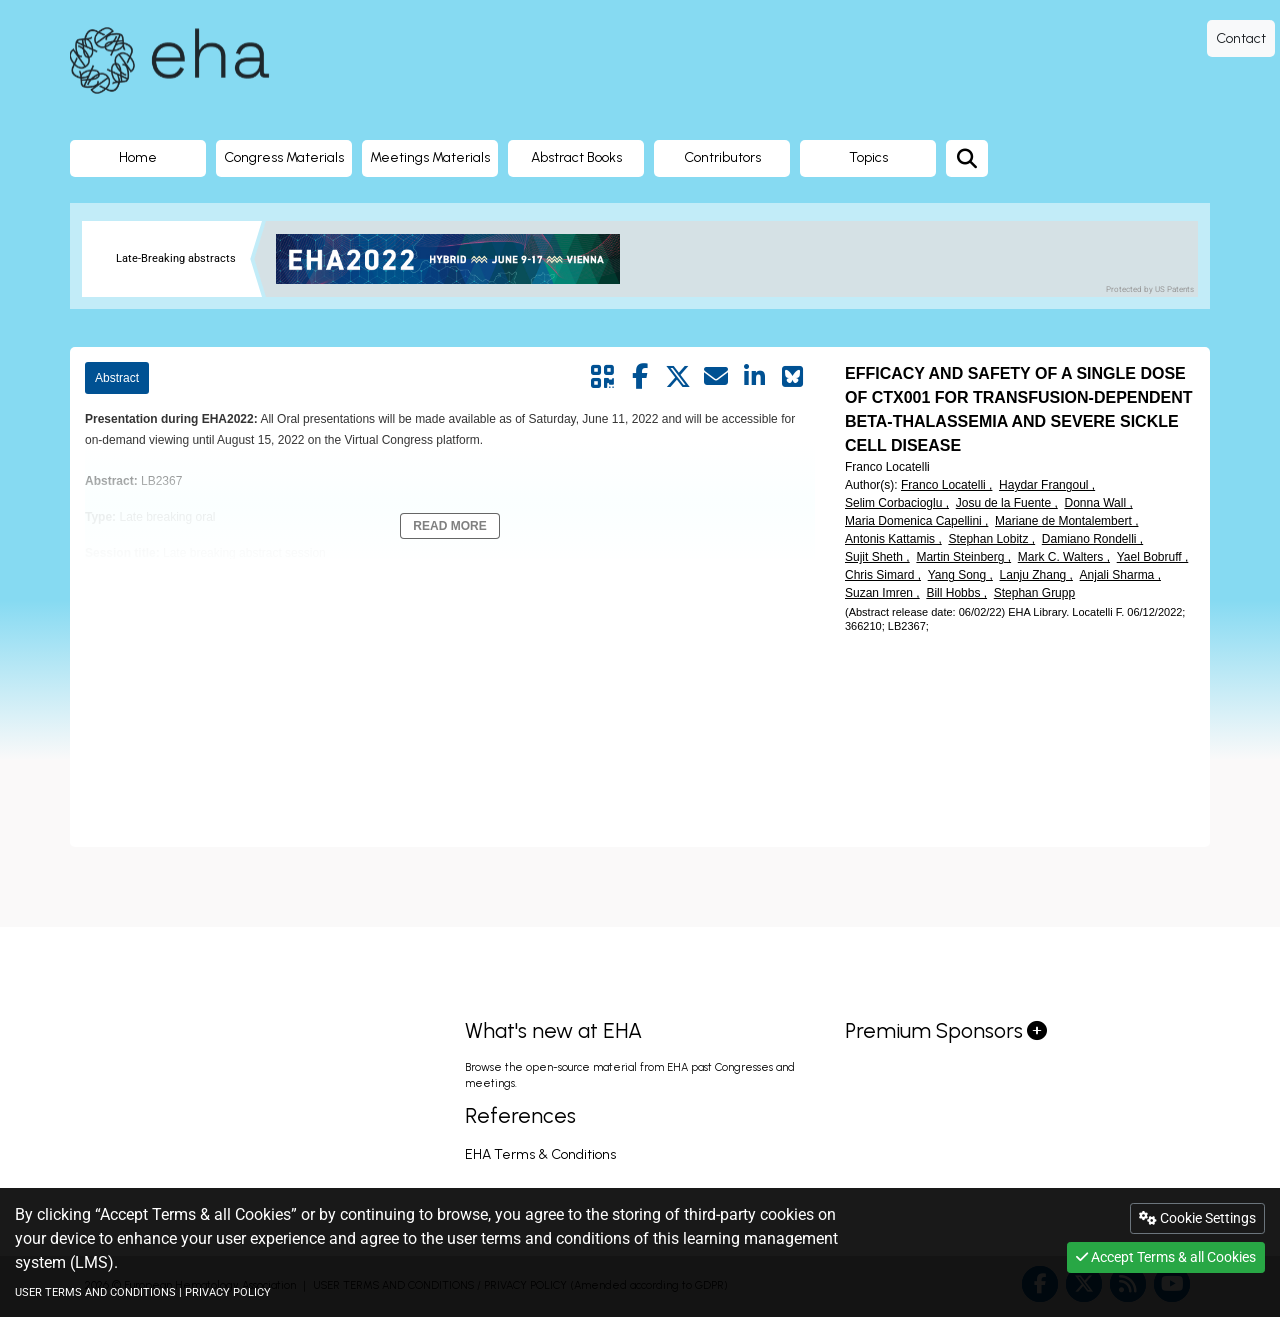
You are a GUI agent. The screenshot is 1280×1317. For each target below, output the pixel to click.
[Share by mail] (716, 377)
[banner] (455, 259)
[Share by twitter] (678, 377)
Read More (449, 526)
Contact (1241, 38)
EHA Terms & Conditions (540, 1154)
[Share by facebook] (640, 377)
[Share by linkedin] (754, 377)
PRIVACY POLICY (228, 1292)
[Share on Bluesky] (792, 377)
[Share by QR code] (602, 377)
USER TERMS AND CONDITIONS (95, 1292)
